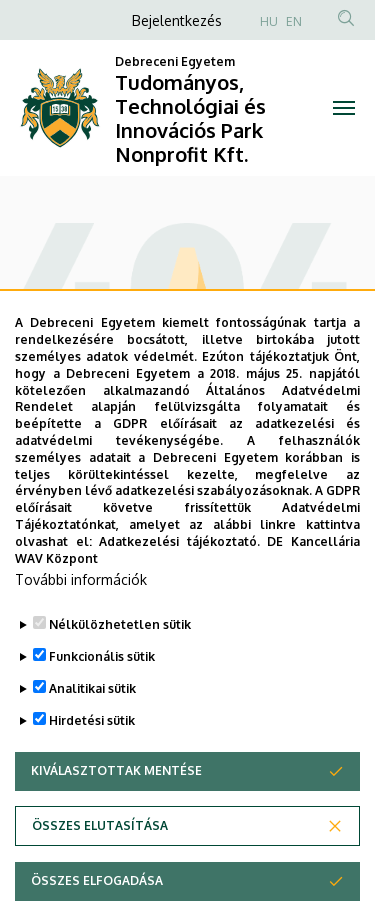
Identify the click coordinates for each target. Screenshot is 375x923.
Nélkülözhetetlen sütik (120, 670)
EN (294, 21)
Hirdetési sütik (92, 766)
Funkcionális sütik (102, 702)
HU (269, 21)
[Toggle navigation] (344, 108)
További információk (81, 625)
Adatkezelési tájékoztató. (179, 587)
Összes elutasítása (100, 871)
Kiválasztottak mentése (116, 816)
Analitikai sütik (92, 734)
